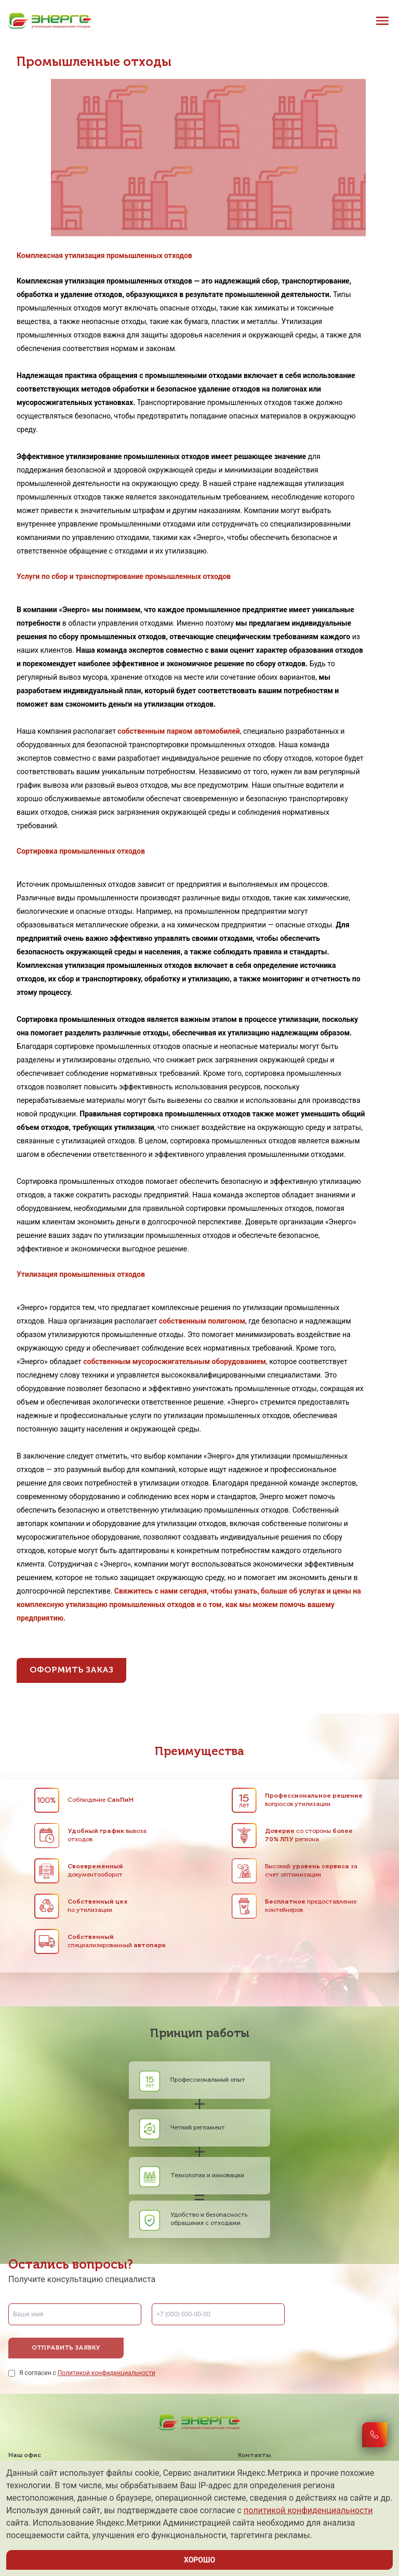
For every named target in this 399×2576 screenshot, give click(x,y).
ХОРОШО (199, 2560)
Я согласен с (87, 2373)
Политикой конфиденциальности (106, 2373)
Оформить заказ (71, 1670)
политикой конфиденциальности (308, 2510)
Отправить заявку (66, 2348)
